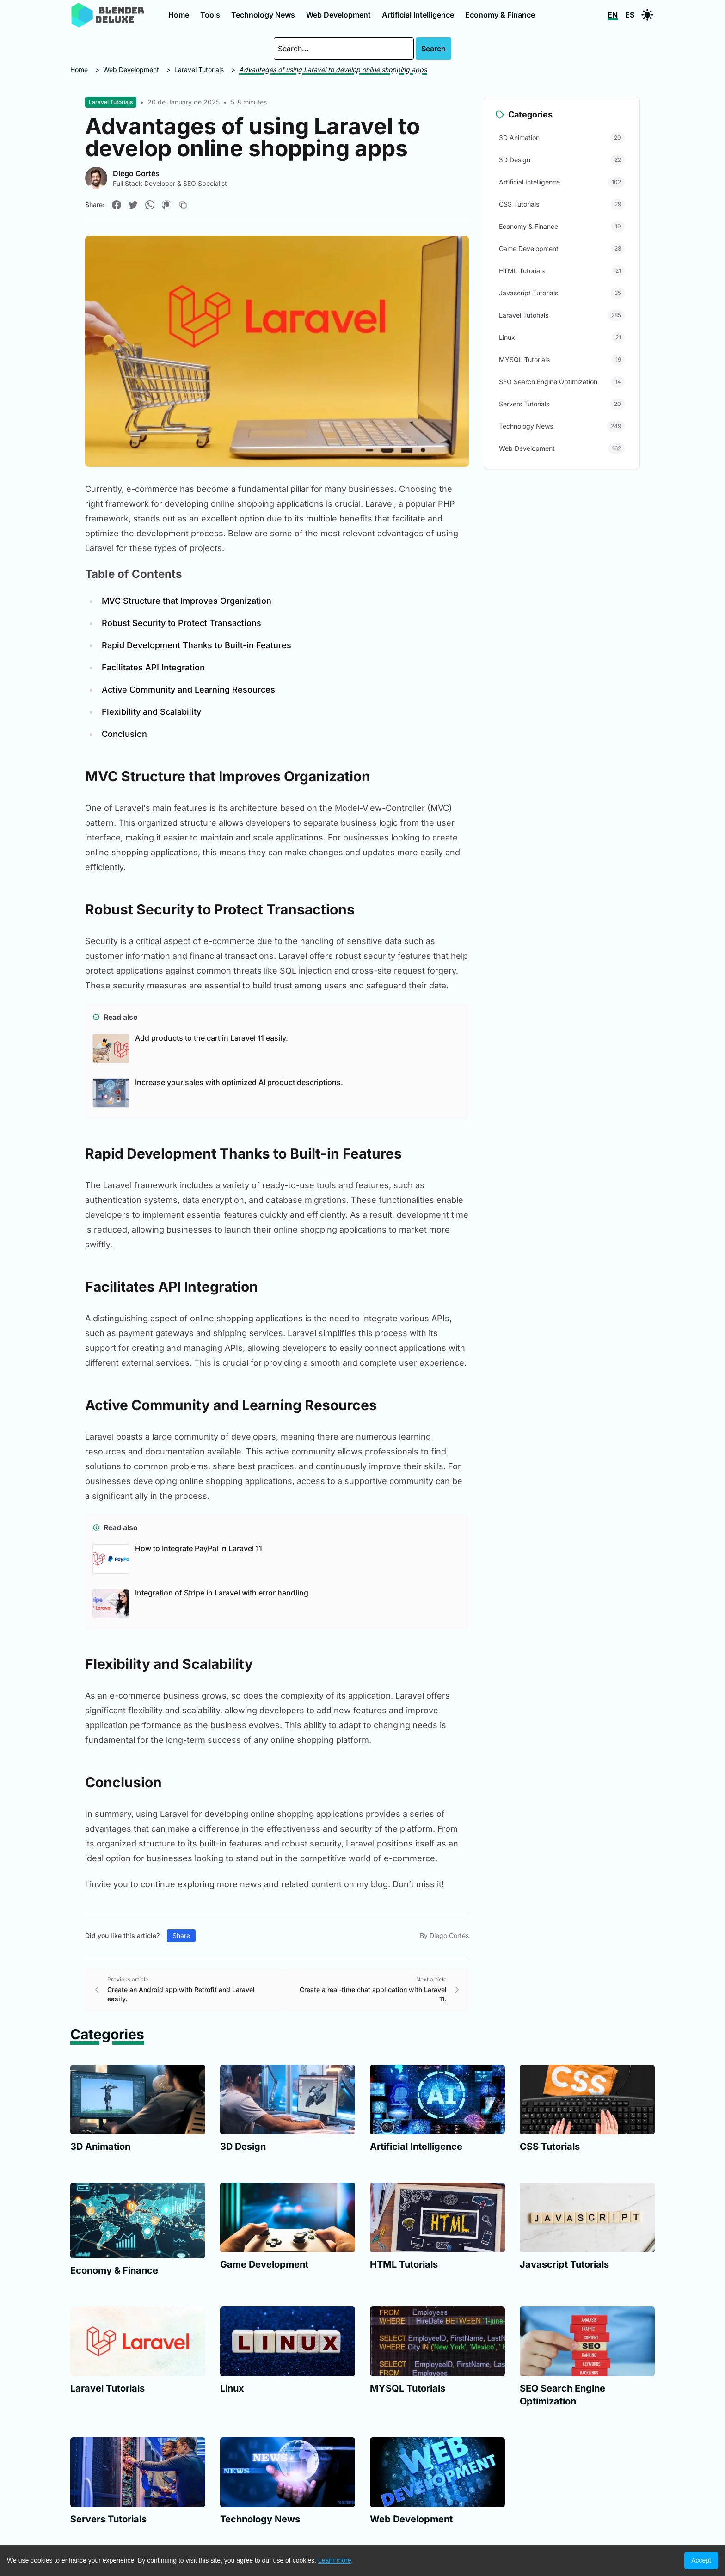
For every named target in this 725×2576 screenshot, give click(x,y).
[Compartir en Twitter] (133, 204)
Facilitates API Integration (153, 667)
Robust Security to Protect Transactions (181, 623)
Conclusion (124, 734)
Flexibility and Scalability (151, 712)
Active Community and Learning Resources (188, 689)
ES (629, 14)
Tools (210, 14)
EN (613, 14)
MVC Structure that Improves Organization (186, 601)
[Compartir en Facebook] (116, 204)
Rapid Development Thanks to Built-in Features (196, 645)
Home (178, 14)
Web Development (338, 14)
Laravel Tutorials (199, 70)
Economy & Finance (500, 14)
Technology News (263, 14)
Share (181, 1935)
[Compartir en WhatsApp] (149, 204)
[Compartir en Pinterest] (166, 204)
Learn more (334, 2560)
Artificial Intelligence (418, 14)
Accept (701, 2560)
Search (433, 48)
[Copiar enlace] (183, 204)
